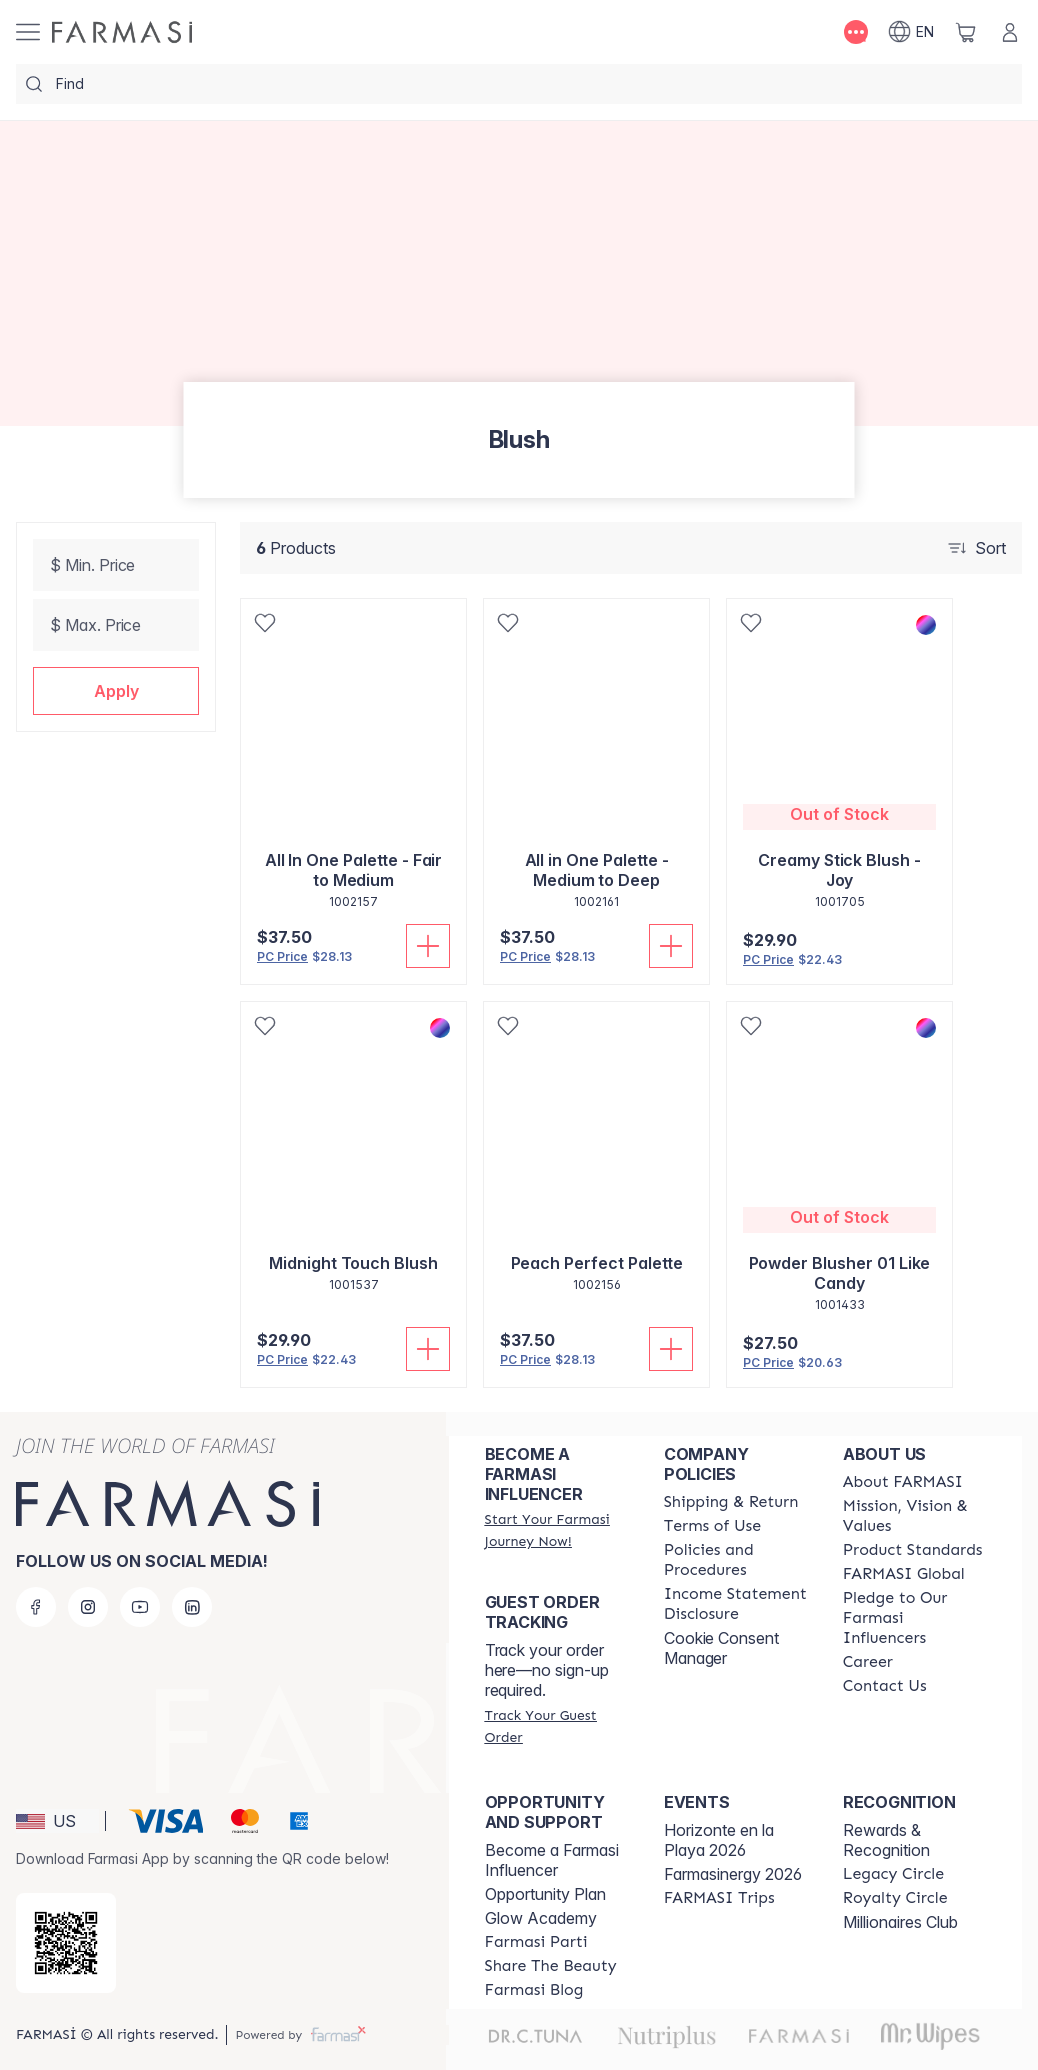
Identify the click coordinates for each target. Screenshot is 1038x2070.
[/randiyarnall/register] (556, 1530)
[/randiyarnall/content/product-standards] (913, 1550)
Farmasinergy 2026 (733, 1874)
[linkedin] (192, 1607)
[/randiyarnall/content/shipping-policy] (731, 1502)
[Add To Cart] (428, 946)
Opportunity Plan (545, 1894)
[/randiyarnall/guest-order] (556, 1726)
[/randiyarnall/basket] (966, 32)
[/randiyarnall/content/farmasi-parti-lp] (536, 1942)
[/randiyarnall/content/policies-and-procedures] (735, 1560)
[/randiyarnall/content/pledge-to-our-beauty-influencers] (914, 1618)
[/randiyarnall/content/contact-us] (885, 1686)
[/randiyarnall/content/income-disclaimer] (735, 1604)
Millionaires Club (900, 1922)
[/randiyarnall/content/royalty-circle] (895, 1898)
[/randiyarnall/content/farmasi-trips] (719, 1898)
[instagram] (88, 1607)
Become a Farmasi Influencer (552, 1860)
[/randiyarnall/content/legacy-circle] (893, 1874)
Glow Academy (541, 1918)
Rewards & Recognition (886, 1840)
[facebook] (36, 1607)
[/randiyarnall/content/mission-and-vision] (914, 1516)
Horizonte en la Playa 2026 (719, 1840)
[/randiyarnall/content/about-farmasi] (903, 1482)
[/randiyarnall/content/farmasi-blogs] (534, 1990)
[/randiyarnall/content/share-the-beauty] (551, 1966)
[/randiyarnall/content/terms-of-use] (712, 1526)
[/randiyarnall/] (122, 32)
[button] (116, 691)
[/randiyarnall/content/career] (868, 1662)
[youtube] (140, 1607)
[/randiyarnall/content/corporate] (904, 1574)
